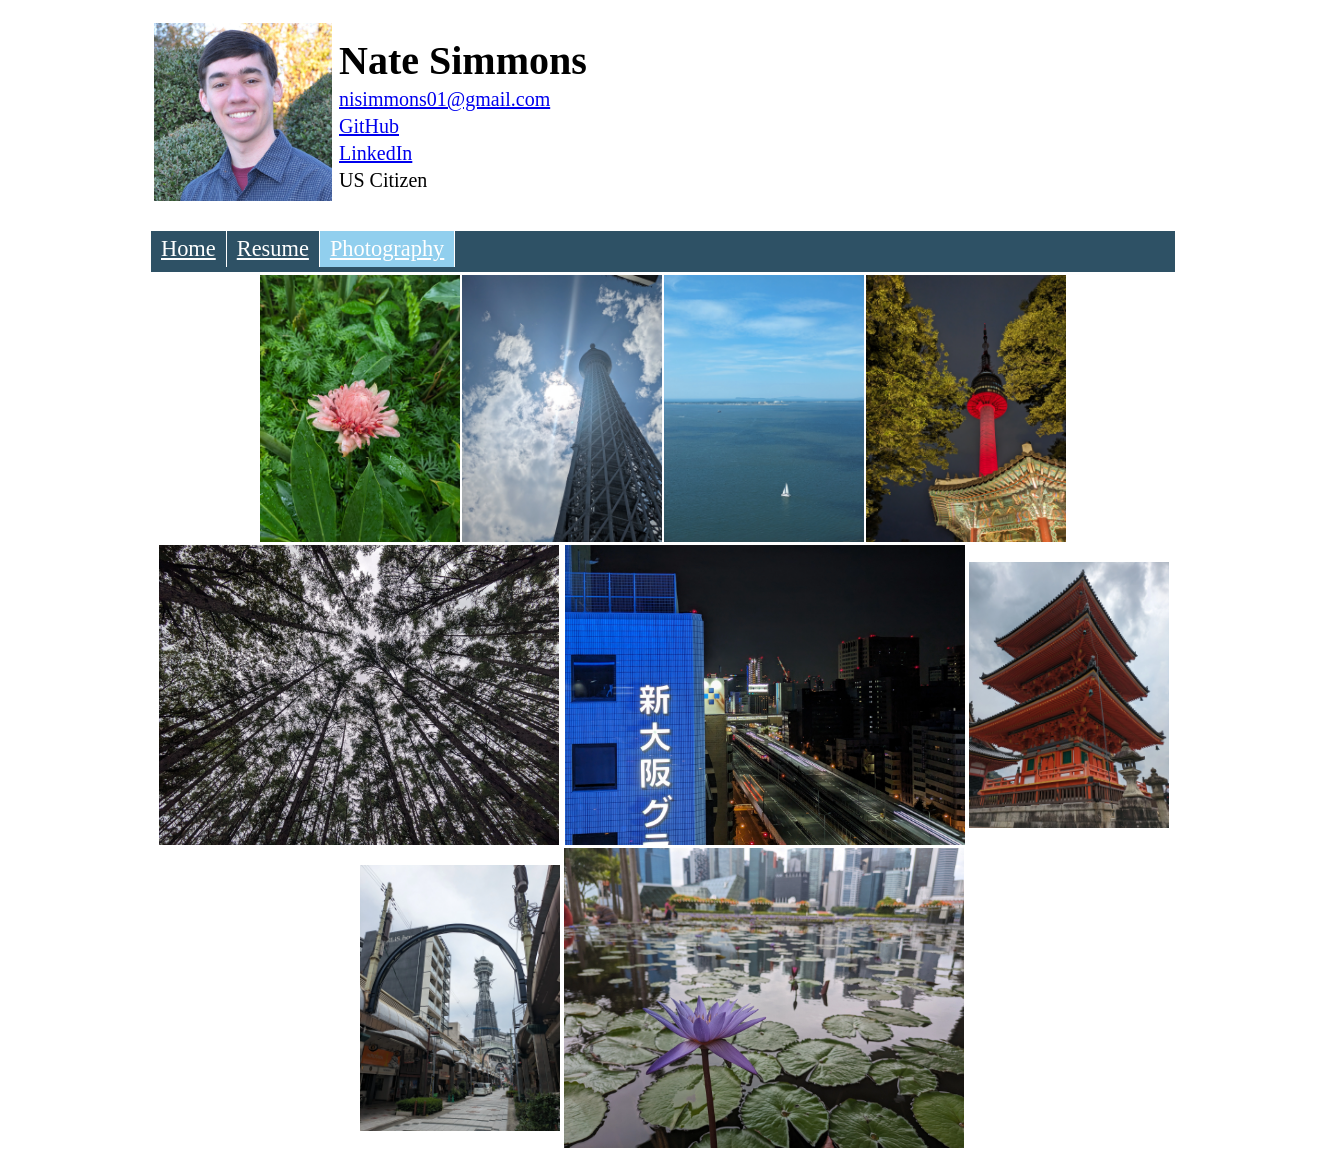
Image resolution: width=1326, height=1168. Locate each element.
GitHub (369, 126)
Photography (387, 248)
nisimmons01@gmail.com (444, 99)
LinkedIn (375, 153)
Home (188, 248)
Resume (273, 248)
